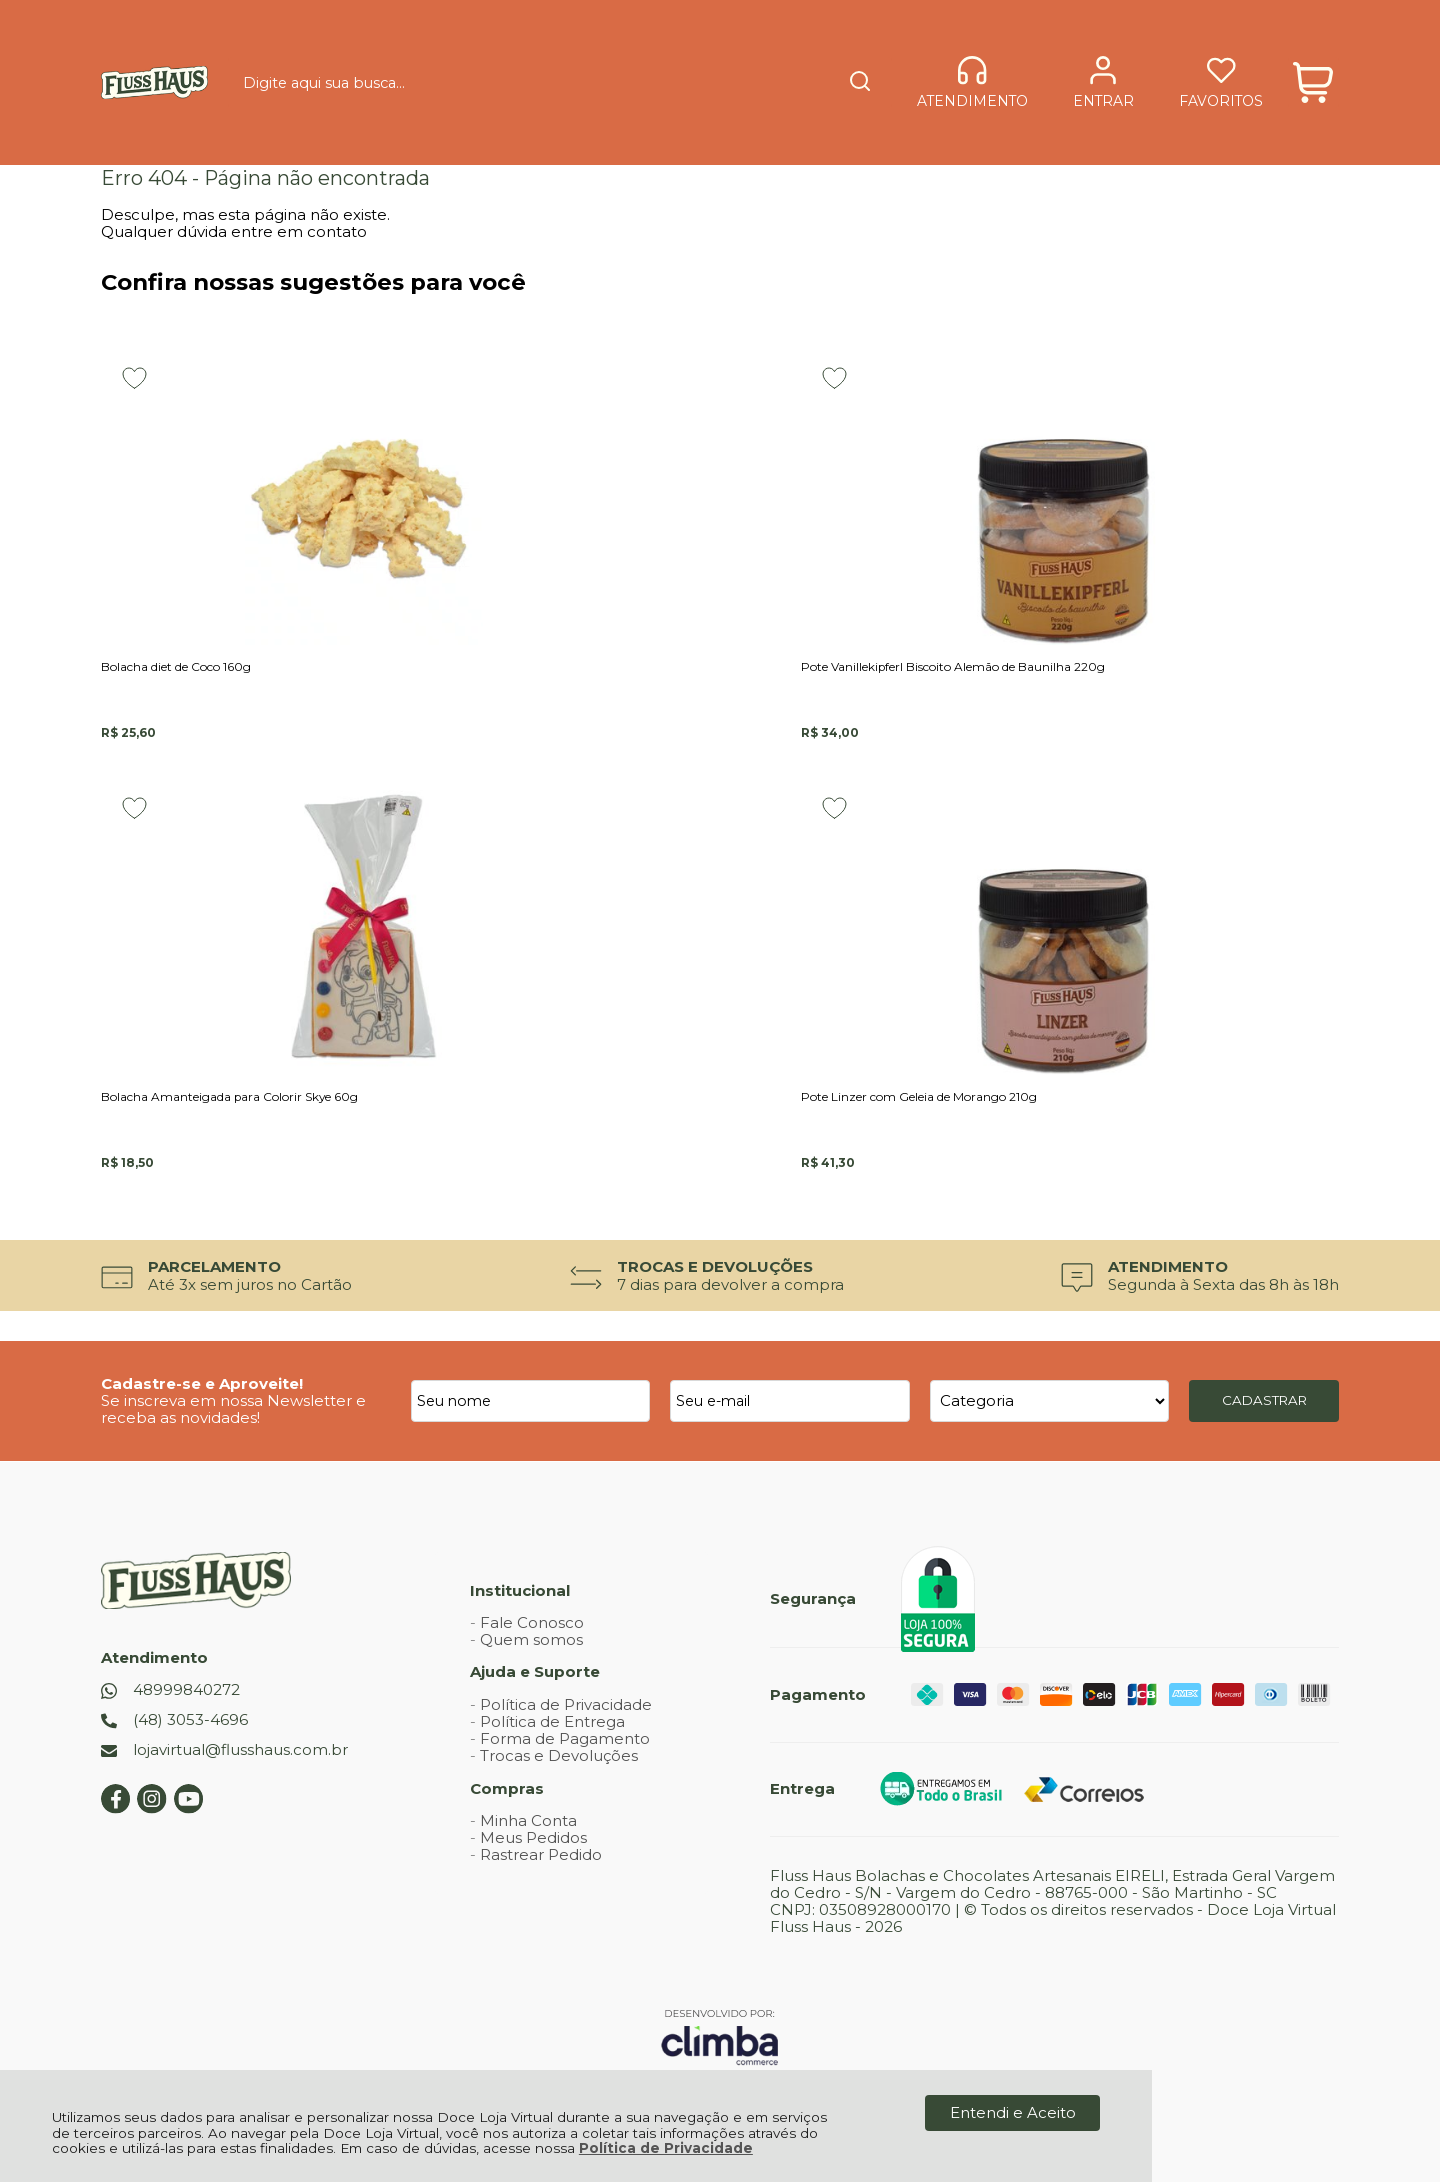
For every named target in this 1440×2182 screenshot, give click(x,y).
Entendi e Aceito (1013, 2112)
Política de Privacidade (666, 2148)
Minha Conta (528, 1797)
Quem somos (531, 1617)
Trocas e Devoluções (559, 1733)
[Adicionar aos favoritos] (134, 378)
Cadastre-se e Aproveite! (202, 1360)
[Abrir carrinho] (1313, 47)
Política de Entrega (552, 1698)
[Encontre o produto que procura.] (782, 48)
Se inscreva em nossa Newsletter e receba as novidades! (233, 1387)
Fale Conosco (532, 1599)
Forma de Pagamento (565, 1716)
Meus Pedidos (533, 1815)
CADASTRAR (1264, 1378)
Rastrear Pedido (541, 1832)
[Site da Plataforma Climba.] (720, 2013)
